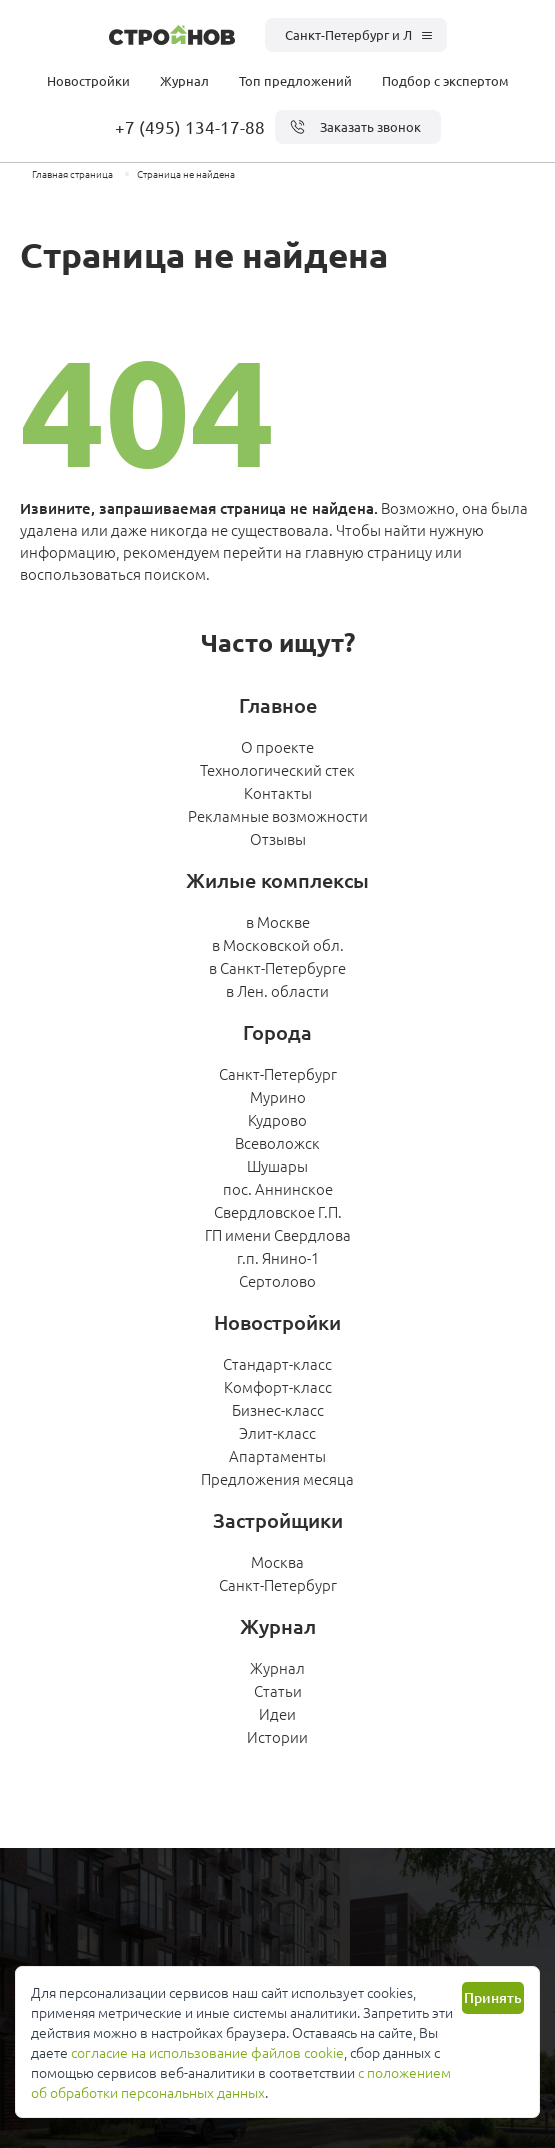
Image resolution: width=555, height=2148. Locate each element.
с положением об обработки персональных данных (241, 2082)
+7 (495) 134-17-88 (190, 126)
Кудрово (277, 1119)
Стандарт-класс (277, 1363)
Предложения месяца (277, 1478)
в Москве (278, 921)
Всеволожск (277, 1142)
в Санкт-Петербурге (277, 967)
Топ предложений (295, 80)
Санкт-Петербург (278, 1073)
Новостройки (88, 80)
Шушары (277, 1165)
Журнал (184, 80)
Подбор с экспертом (445, 80)
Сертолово (277, 1280)
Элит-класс (277, 1432)
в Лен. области (277, 990)
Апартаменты (277, 1455)
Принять (493, 1997)
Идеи (277, 1713)
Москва (277, 1561)
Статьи (278, 1690)
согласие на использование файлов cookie (207, 2052)
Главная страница (72, 173)
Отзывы (278, 838)
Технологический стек (277, 769)
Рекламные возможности (278, 815)
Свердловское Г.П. (278, 1211)
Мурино (278, 1096)
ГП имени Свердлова (278, 1234)
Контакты (278, 792)
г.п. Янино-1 (278, 1257)
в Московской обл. (278, 944)
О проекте (277, 746)
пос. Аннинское (278, 1188)
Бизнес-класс (278, 1409)
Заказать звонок (355, 127)
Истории (277, 1736)
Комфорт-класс (278, 1386)
